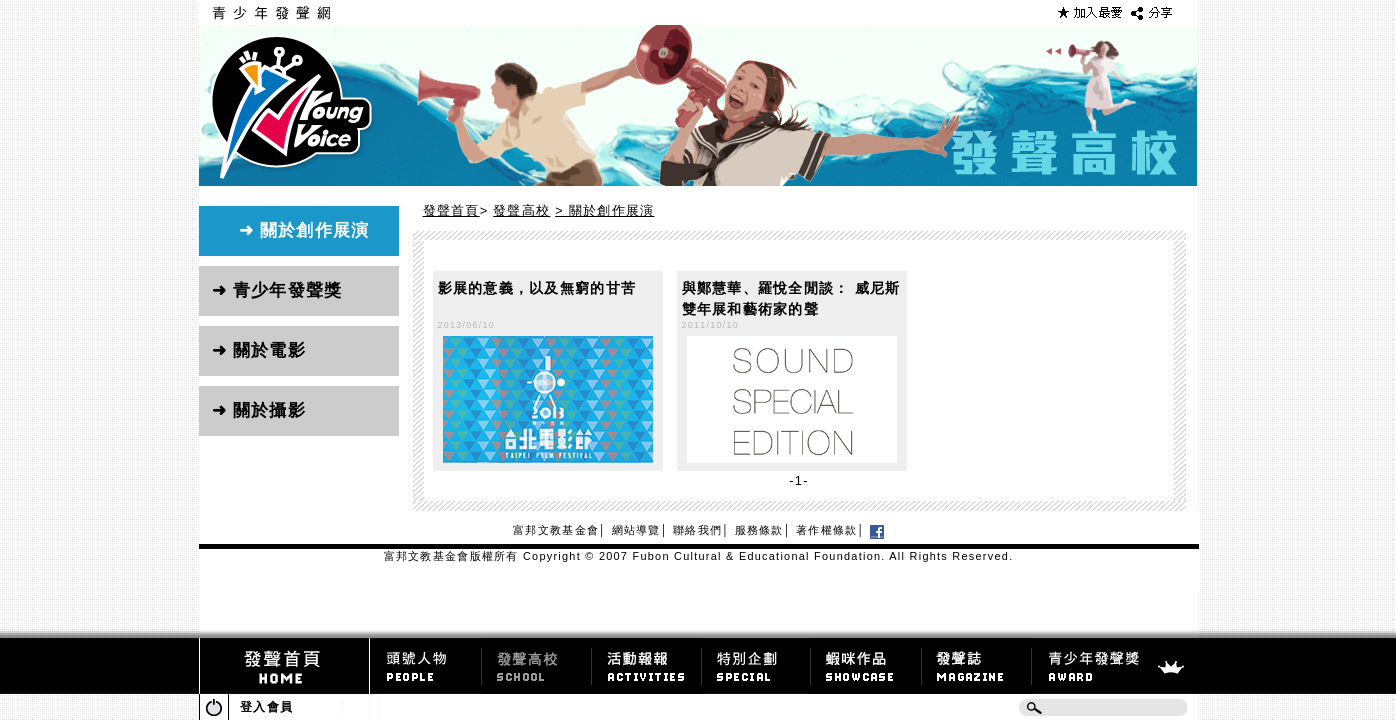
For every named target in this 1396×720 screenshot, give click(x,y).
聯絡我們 (697, 530)
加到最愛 (1090, 12)
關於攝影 (269, 410)
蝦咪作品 (866, 661)
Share (1153, 12)
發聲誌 (977, 661)
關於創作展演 (315, 230)
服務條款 (759, 530)
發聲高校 (521, 210)
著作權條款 (826, 530)
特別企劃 (756, 661)
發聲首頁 (451, 210)
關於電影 (269, 350)
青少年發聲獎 (288, 290)
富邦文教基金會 (556, 530)
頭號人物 (426, 661)
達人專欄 (537, 661)
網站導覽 (636, 530)
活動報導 (647, 661)
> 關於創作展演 (604, 210)
